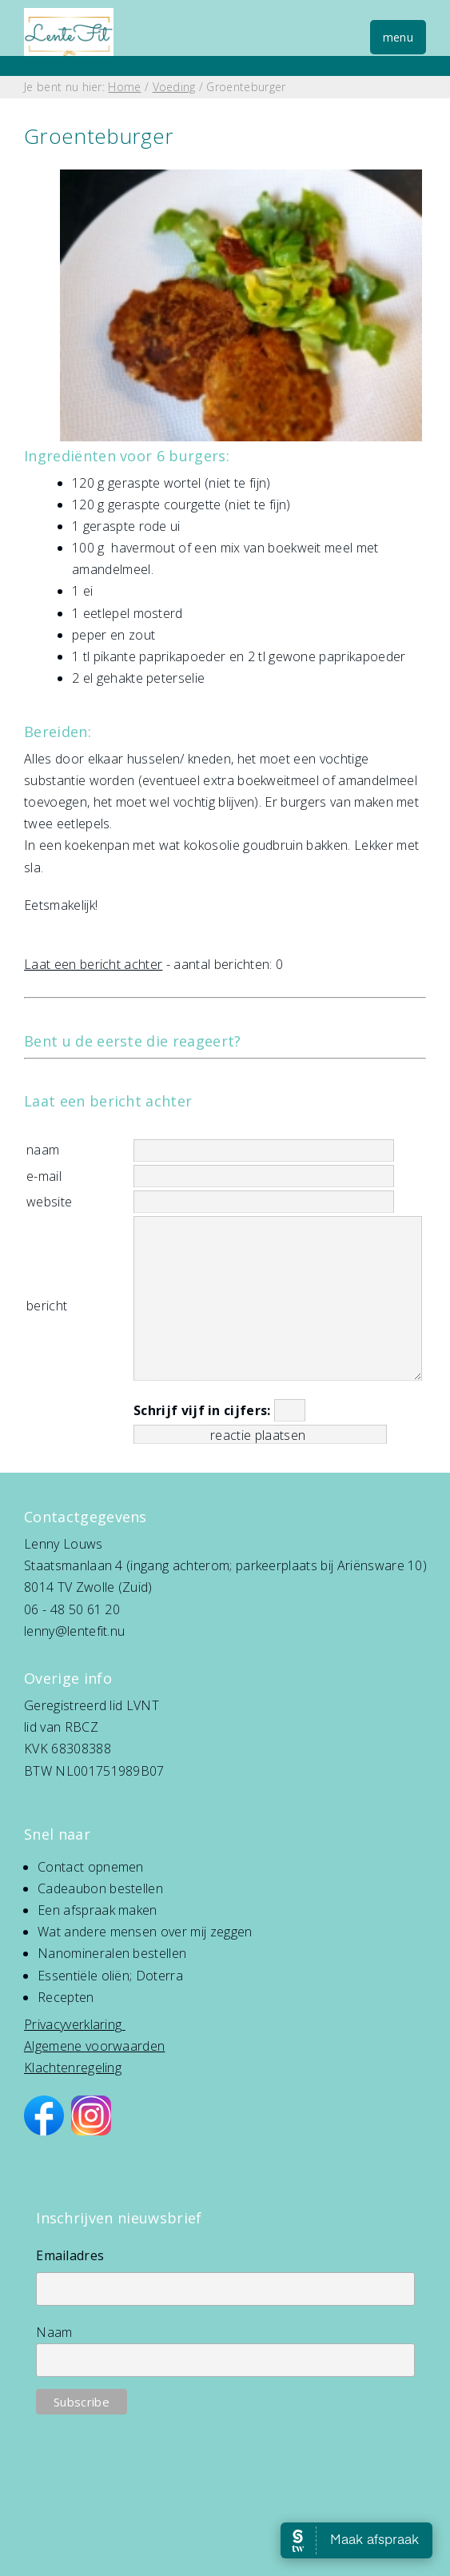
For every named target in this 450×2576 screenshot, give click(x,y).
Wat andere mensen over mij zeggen (145, 1931)
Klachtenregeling (72, 2067)
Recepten (66, 1997)
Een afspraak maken (97, 1910)
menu (398, 37)
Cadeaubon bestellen (100, 1888)
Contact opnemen (91, 1867)
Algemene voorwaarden (94, 2046)
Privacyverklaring (72, 2024)
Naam (54, 2332)
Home (124, 86)
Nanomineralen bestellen (112, 1953)
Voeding (174, 86)
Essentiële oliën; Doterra (110, 1975)
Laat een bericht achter (93, 964)
